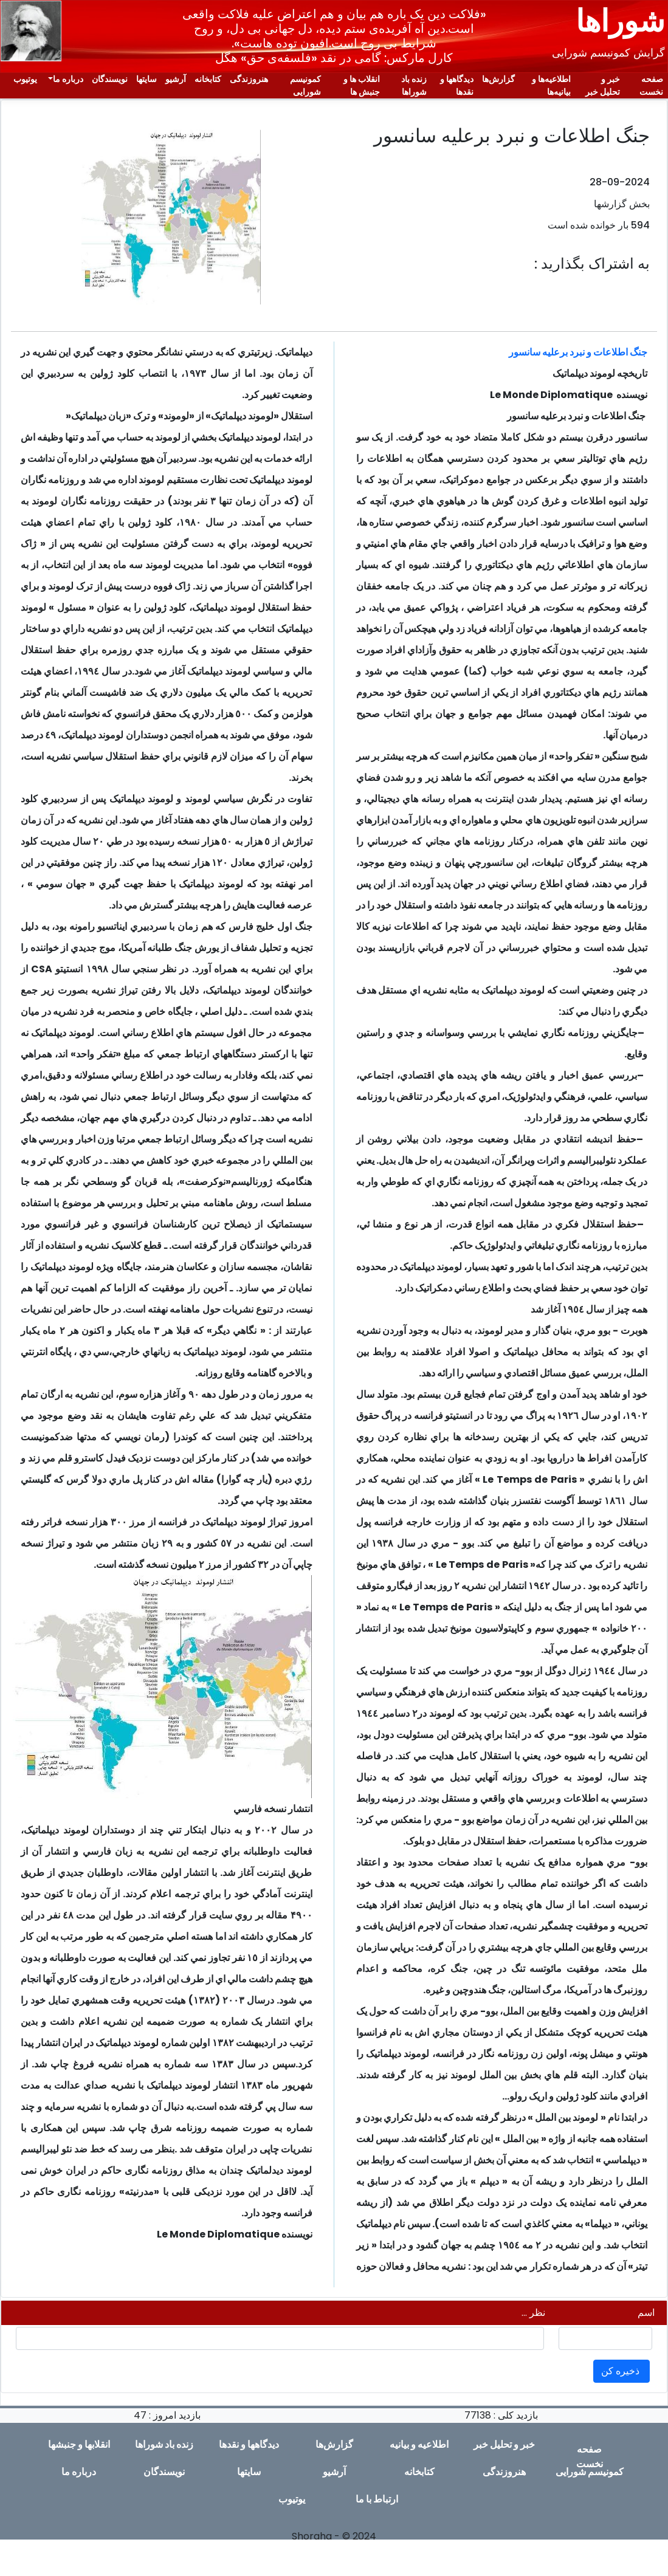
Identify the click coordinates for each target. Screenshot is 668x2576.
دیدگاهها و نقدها (456, 85)
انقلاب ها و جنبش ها (361, 85)
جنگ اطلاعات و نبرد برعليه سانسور (578, 352)
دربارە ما (68, 79)
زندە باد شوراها (414, 85)
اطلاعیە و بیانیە (419, 2444)
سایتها (146, 79)
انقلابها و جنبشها (79, 2444)
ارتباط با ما (377, 2499)
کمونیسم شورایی (305, 85)
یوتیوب (25, 79)
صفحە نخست (651, 85)
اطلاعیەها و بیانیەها (551, 85)
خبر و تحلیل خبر (602, 85)
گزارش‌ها (498, 79)
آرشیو (175, 79)
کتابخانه (208, 79)
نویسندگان (110, 79)
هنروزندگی (249, 79)
